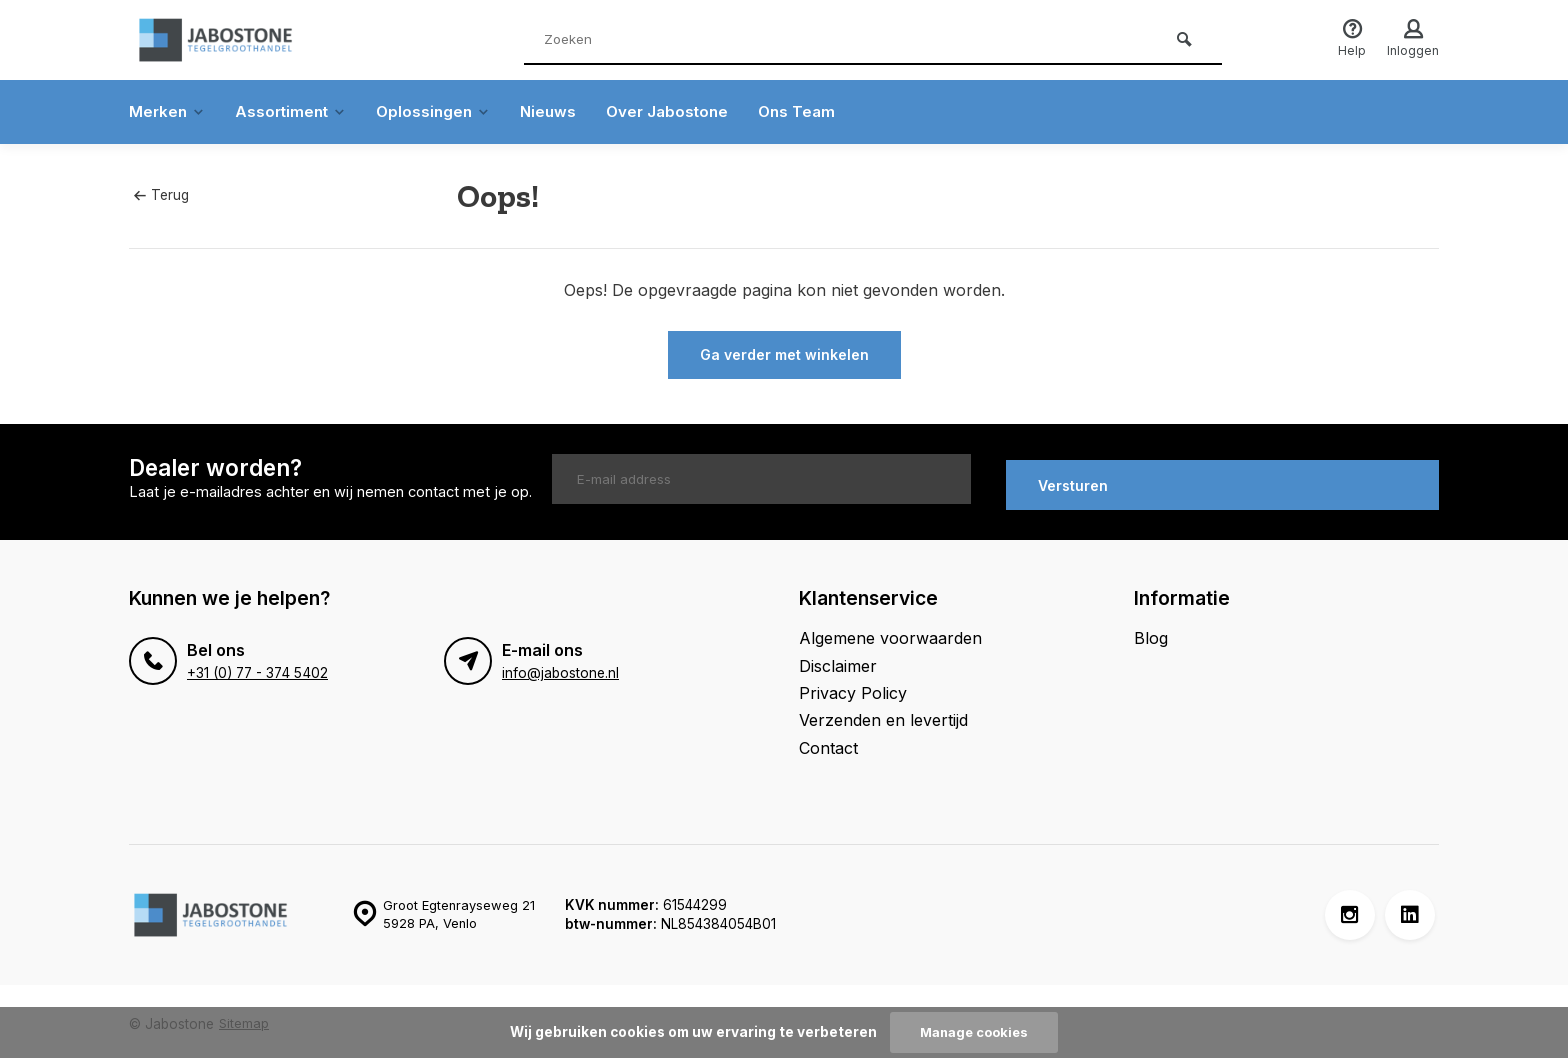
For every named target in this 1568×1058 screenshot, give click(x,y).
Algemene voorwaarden (890, 632)
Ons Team (817, 112)
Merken (168, 112)
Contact (828, 741)
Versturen (1073, 478)
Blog (1151, 632)
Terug (161, 195)
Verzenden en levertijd (883, 714)
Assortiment (296, 112)
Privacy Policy (853, 687)
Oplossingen (443, 112)
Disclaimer (838, 659)
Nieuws (561, 112)
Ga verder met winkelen (784, 354)
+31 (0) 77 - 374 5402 (256, 667)
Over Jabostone (683, 112)
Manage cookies (974, 1032)
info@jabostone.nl (560, 667)
